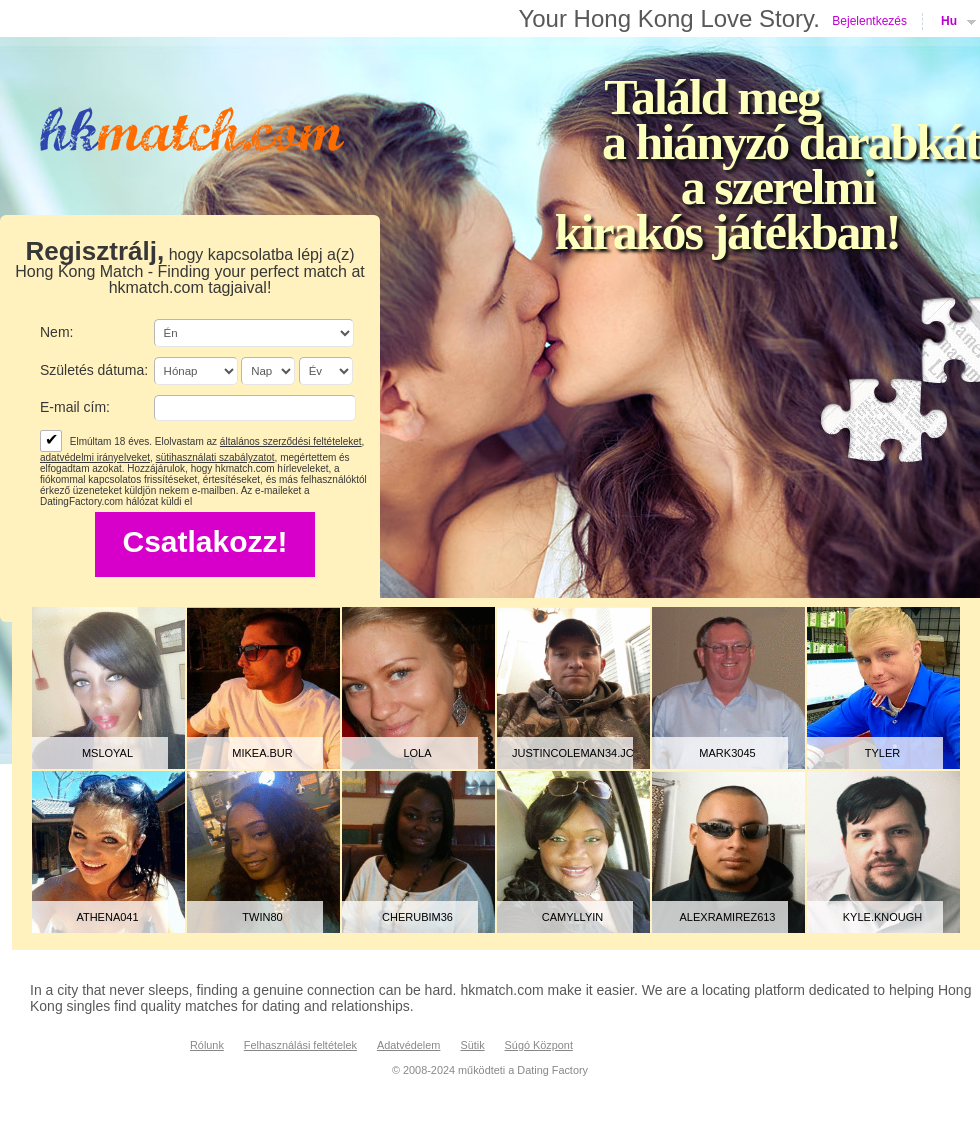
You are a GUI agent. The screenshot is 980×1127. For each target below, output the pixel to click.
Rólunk (207, 1045)
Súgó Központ (539, 1045)
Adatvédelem (408, 1045)
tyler (882, 753)
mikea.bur (262, 753)
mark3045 (727, 753)
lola (417, 753)
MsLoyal (107, 753)
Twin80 (262, 917)
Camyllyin (573, 917)
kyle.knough (882, 917)
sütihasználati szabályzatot (215, 457)
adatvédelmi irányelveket (95, 457)
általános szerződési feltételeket (291, 441)
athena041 (107, 917)
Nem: (56, 332)
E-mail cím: (75, 407)
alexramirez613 (728, 917)
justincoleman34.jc (572, 753)
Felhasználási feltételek (300, 1045)
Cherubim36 (417, 917)
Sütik (472, 1045)
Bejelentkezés (869, 21)
